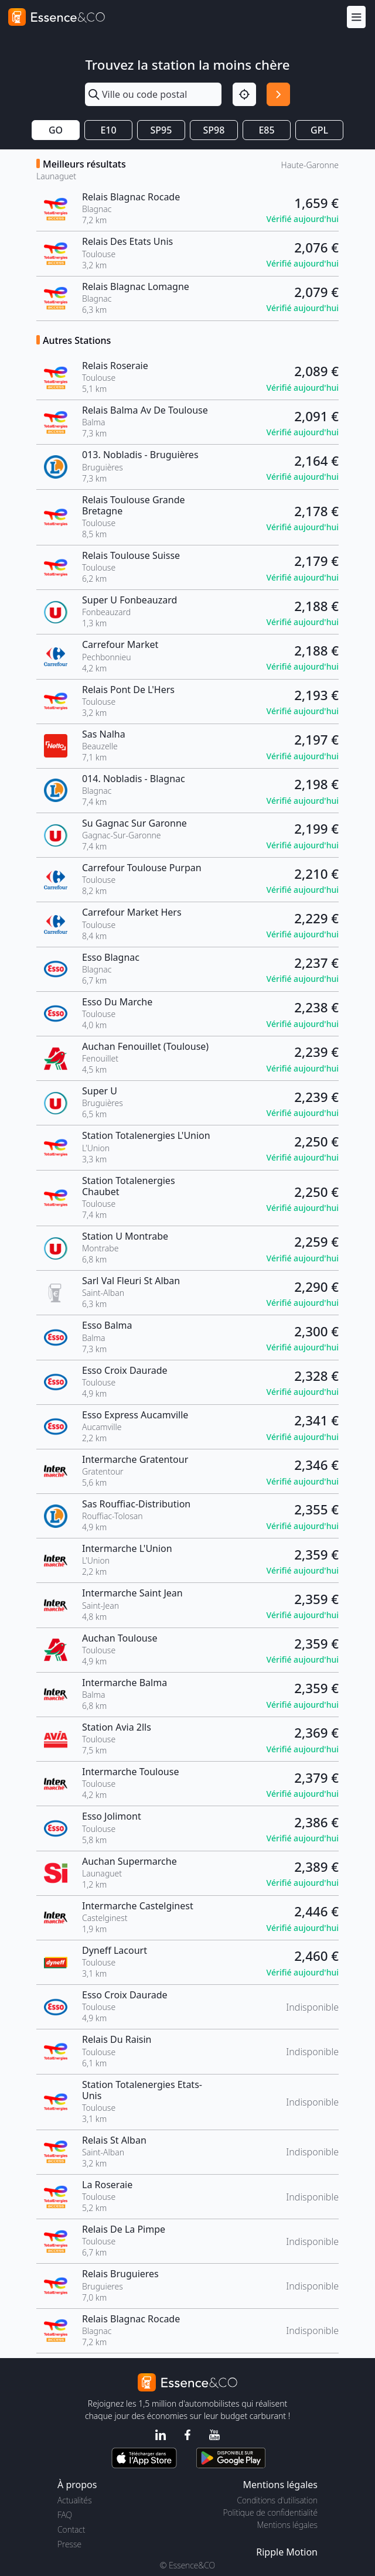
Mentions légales (287, 2524)
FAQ (64, 2514)
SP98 (214, 130)
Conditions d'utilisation (277, 2500)
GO (56, 130)
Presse (69, 2544)
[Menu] (356, 17)
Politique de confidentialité (270, 2512)
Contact (71, 2529)
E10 (108, 130)
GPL (319, 130)
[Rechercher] (278, 94)
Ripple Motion (287, 2552)
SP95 (161, 130)
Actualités (74, 2500)
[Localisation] (244, 94)
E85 (266, 130)
